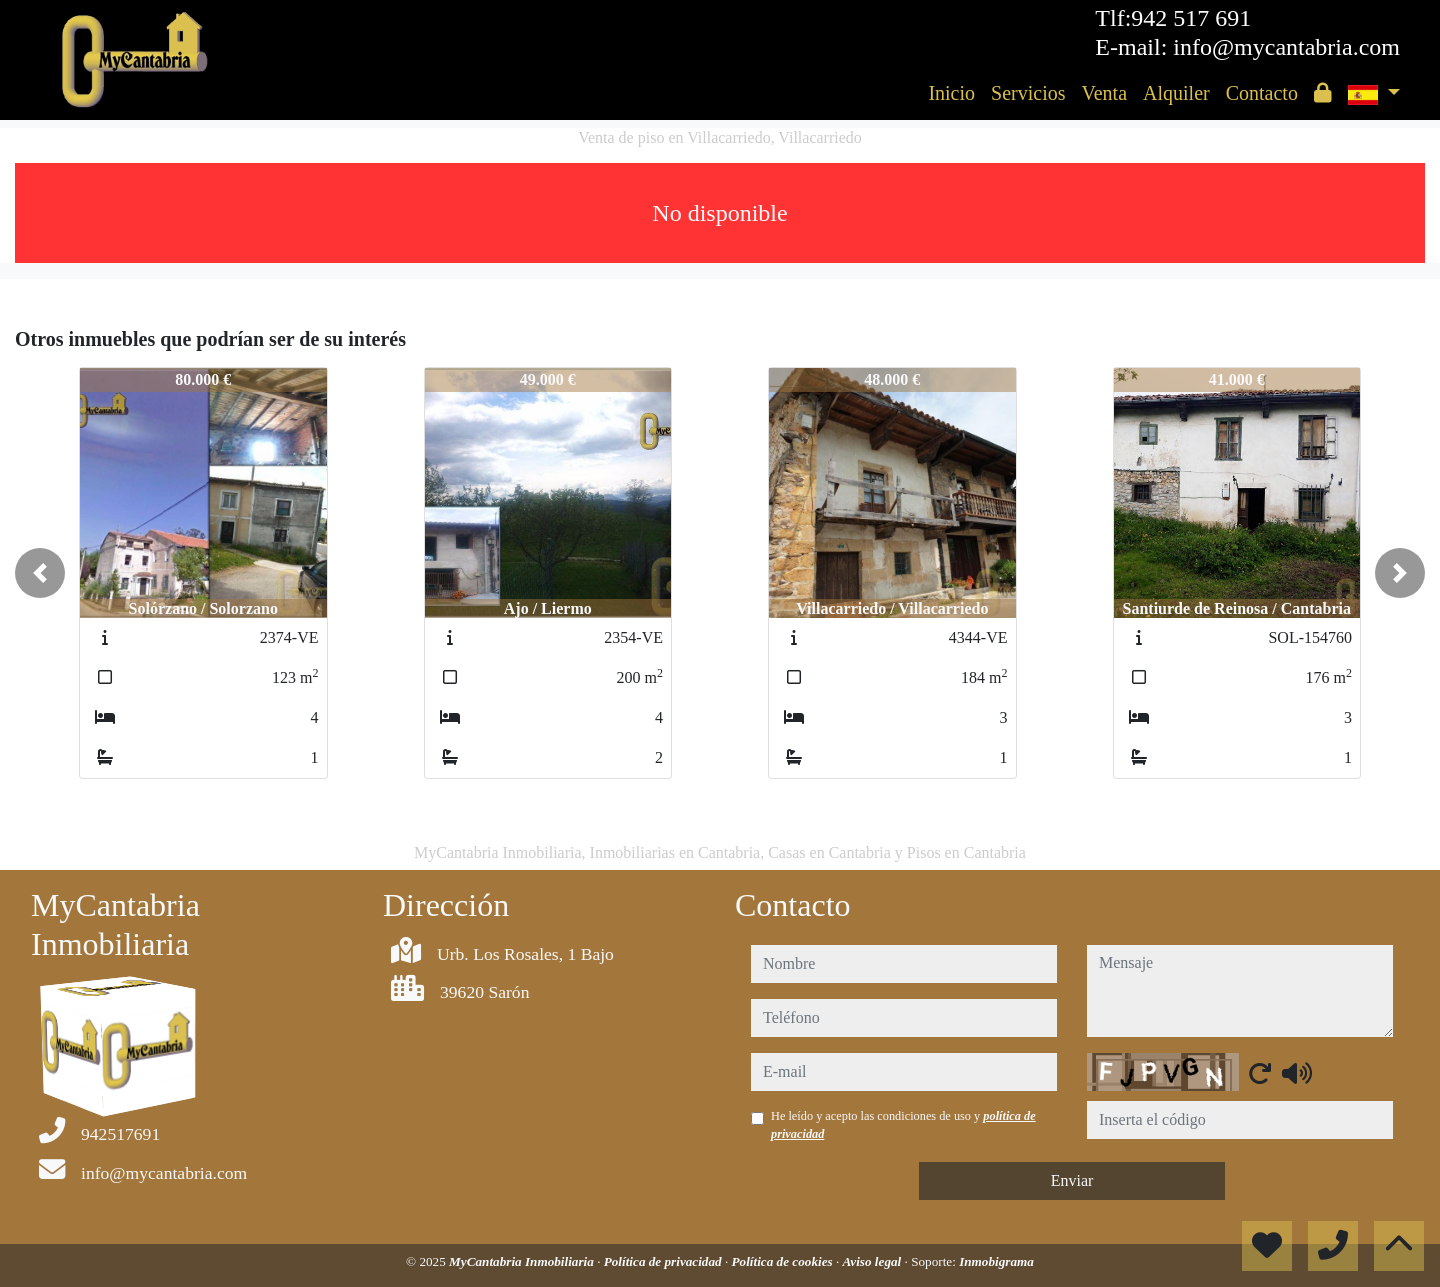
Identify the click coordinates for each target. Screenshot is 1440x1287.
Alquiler (1176, 93)
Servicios (1028, 93)
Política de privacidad (664, 1261)
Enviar (1072, 1180)
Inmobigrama (996, 1261)
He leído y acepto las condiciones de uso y (903, 1125)
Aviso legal (874, 1261)
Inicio (951, 93)
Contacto (1262, 93)
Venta (1104, 93)
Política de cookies (784, 1261)
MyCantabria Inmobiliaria (523, 1261)
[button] (40, 573)
